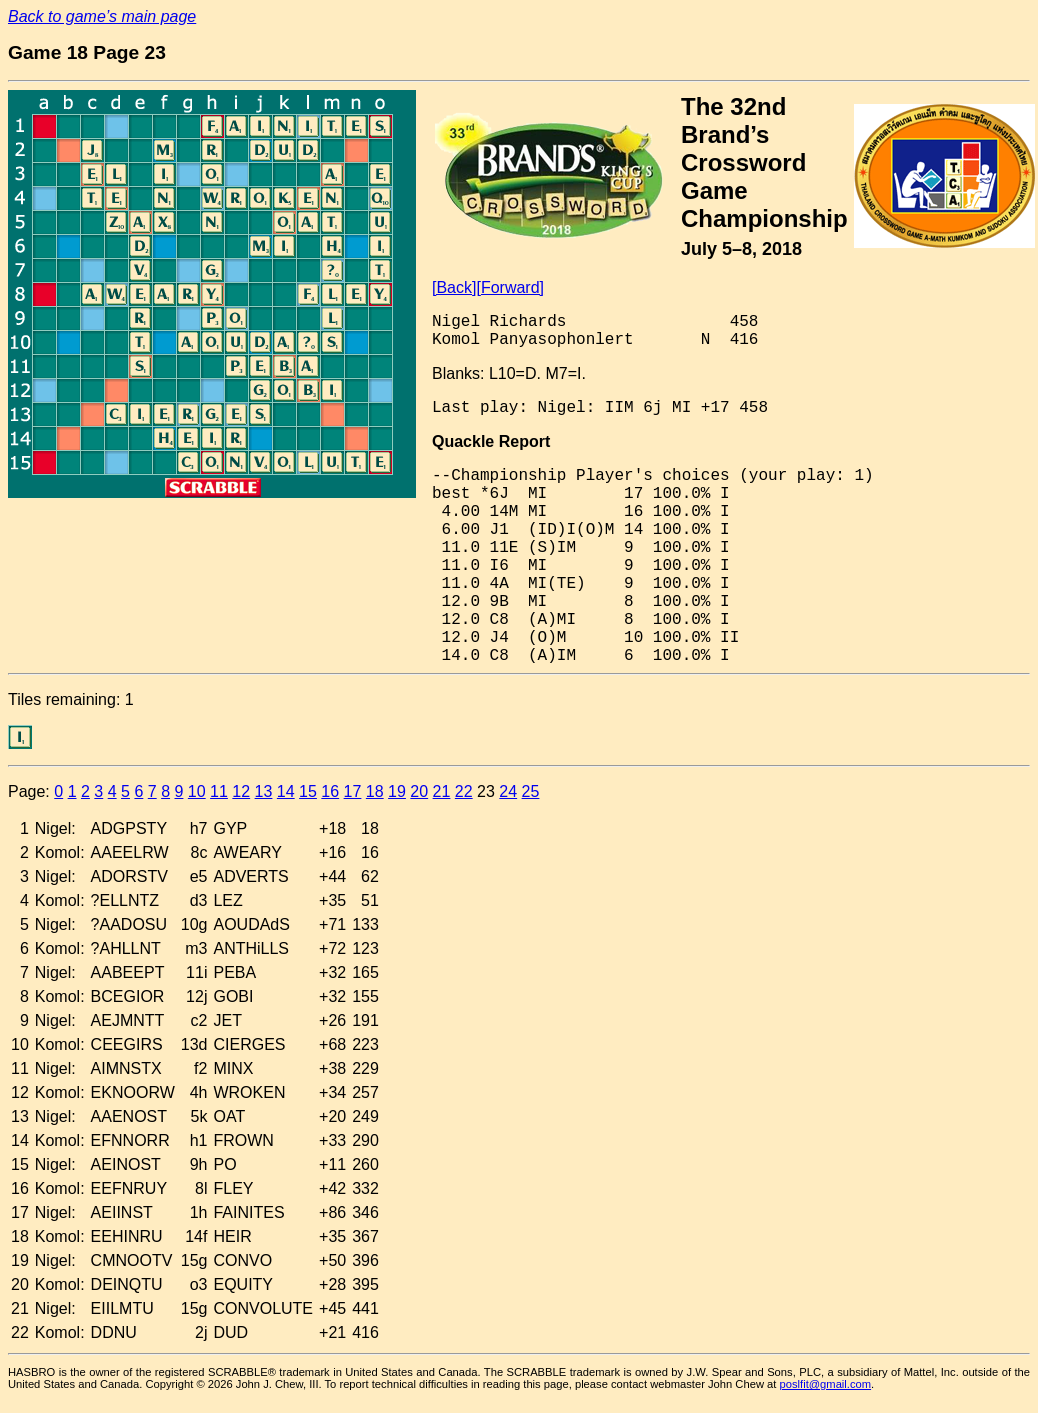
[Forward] (510, 287)
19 (397, 791)
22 (464, 791)
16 (330, 791)
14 (286, 791)
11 (219, 791)
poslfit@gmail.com (826, 1384)
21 (442, 791)
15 (308, 791)
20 (419, 791)
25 (531, 791)
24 (508, 791)
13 (264, 791)
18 (375, 791)
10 (197, 791)
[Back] (454, 287)
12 (241, 791)
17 (353, 791)
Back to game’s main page (102, 16)
